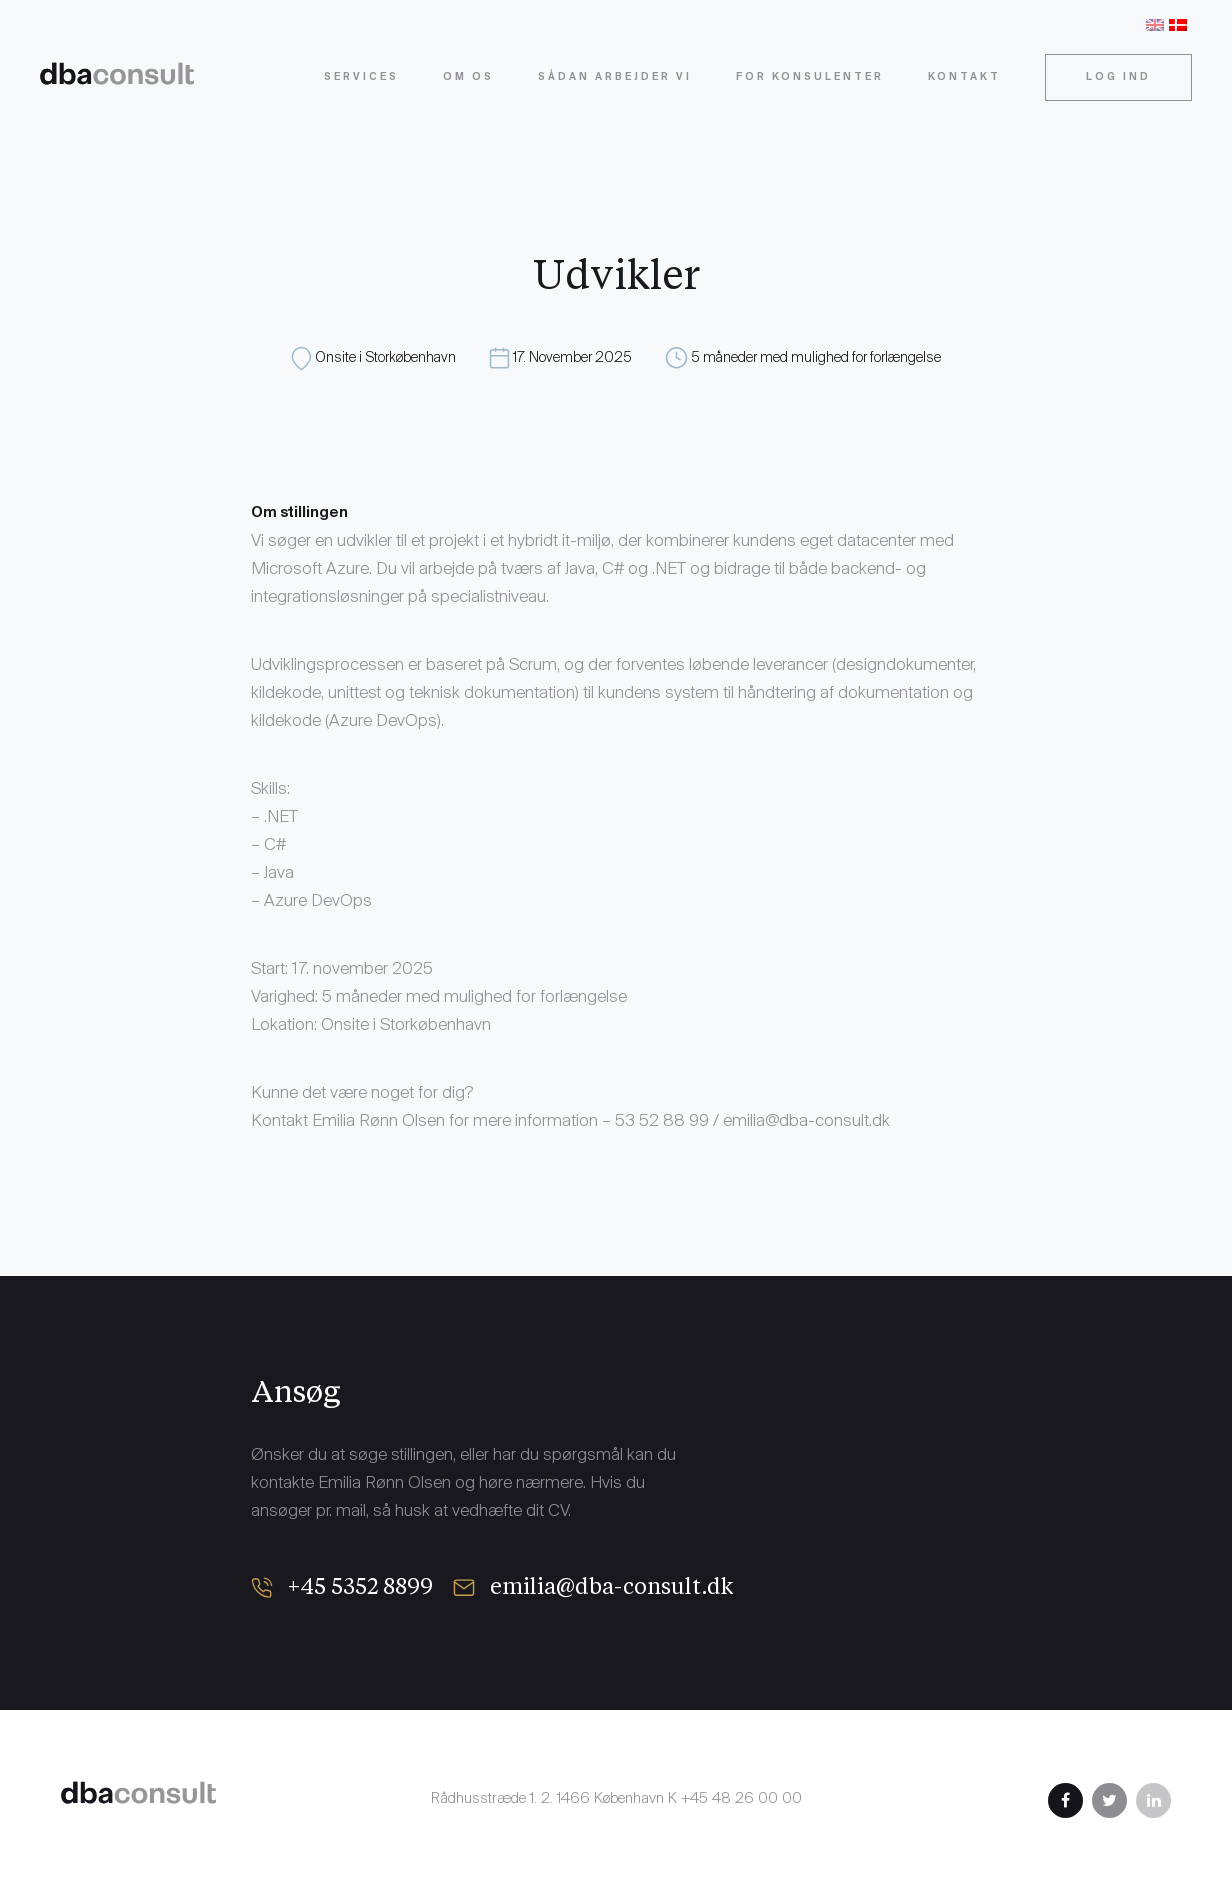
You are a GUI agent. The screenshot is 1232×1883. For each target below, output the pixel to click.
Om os (468, 77)
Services (361, 77)
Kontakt (964, 77)
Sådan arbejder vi (615, 77)
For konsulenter (810, 77)
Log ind (1118, 77)
